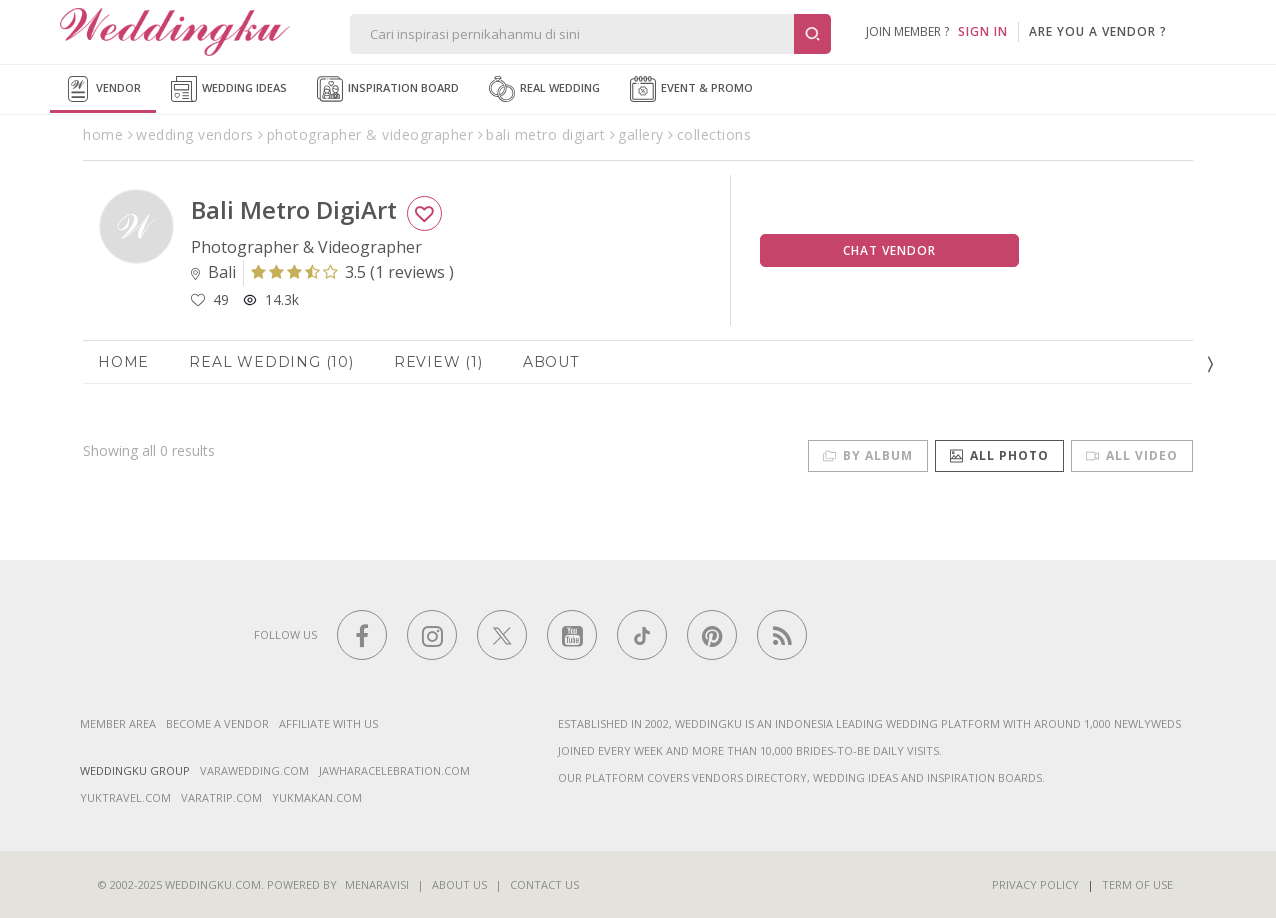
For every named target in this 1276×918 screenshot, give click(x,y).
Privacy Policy (1035, 884)
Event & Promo (691, 89)
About (551, 362)
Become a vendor (217, 723)
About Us (459, 884)
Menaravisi (377, 884)
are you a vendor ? (1098, 31)
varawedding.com (254, 770)
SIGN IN (983, 31)
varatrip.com (221, 797)
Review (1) (438, 362)
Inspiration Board (388, 89)
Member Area (118, 723)
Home (123, 362)
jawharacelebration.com (394, 770)
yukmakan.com (317, 797)
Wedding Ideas (229, 89)
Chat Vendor (889, 250)
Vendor (103, 89)
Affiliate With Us (328, 723)
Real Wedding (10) (271, 362)
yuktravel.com (125, 797)
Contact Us (544, 884)
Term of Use (1137, 884)
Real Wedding (544, 89)
